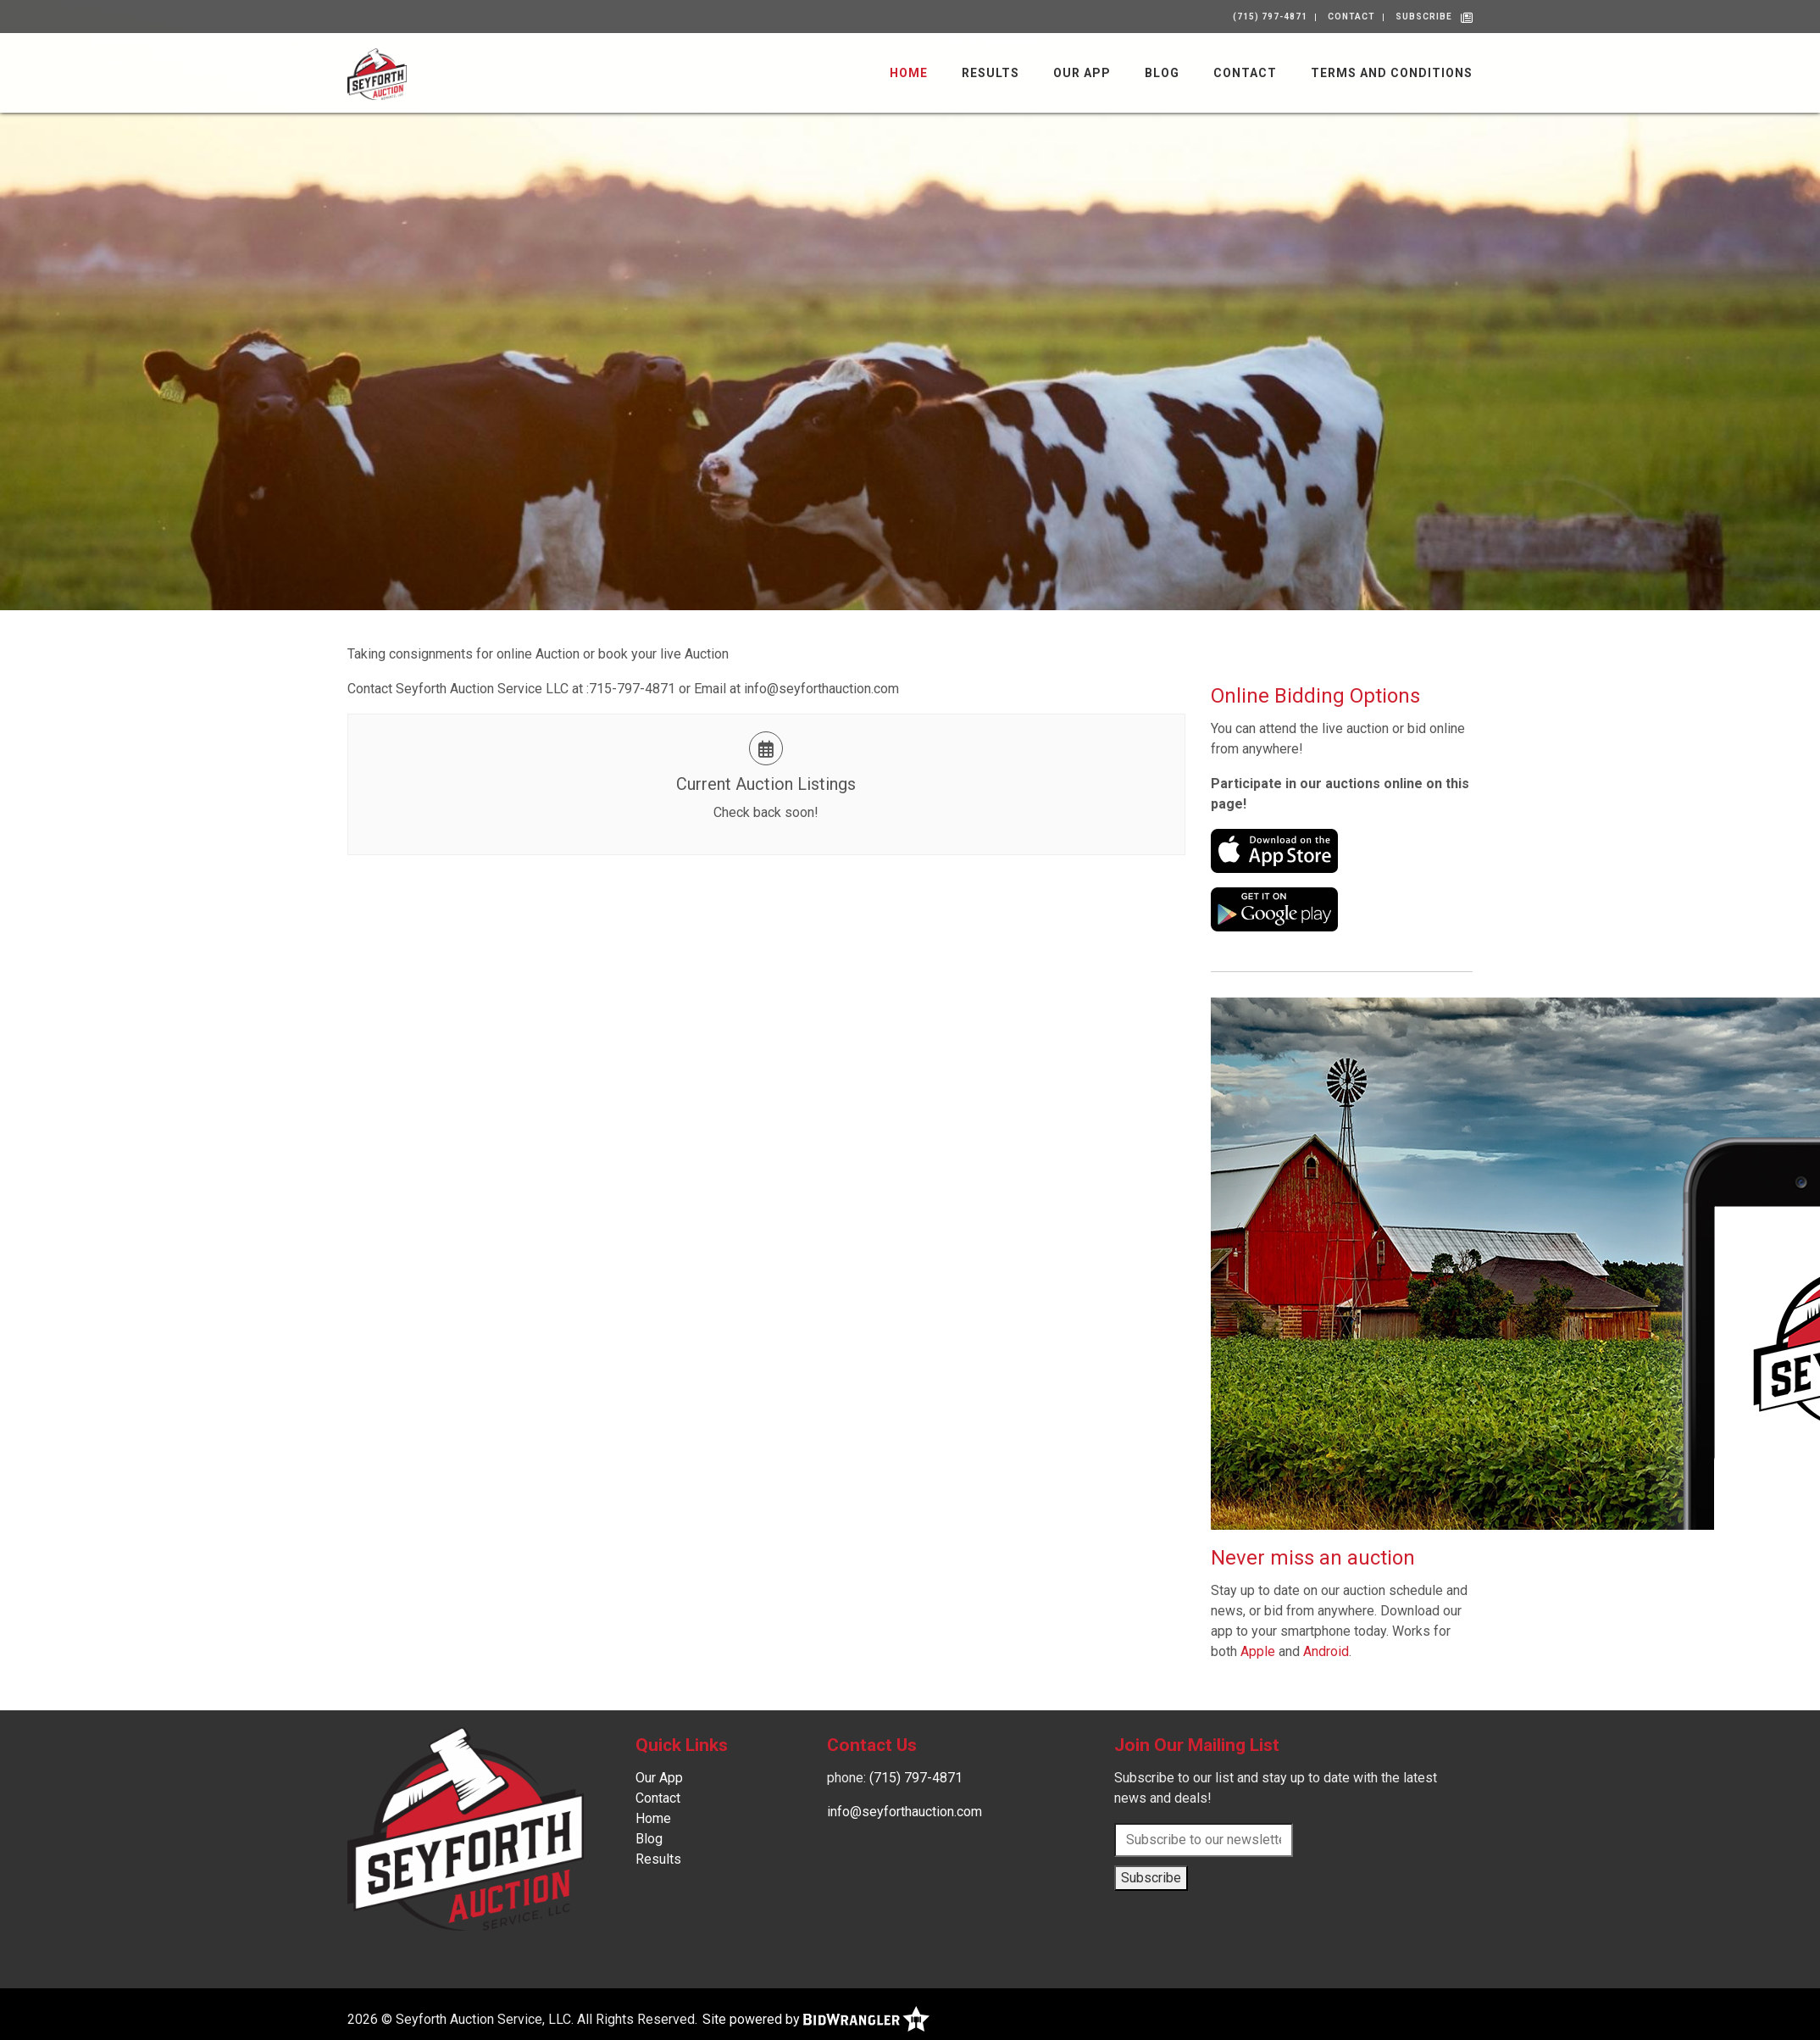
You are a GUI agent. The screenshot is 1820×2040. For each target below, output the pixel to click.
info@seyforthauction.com (904, 1812)
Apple (1257, 1651)
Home (909, 73)
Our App (1082, 73)
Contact (1351, 16)
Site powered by (815, 2019)
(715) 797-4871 (1270, 16)
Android (1326, 1651)
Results (990, 73)
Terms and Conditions (1392, 73)
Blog (1162, 73)
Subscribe (1424, 16)
